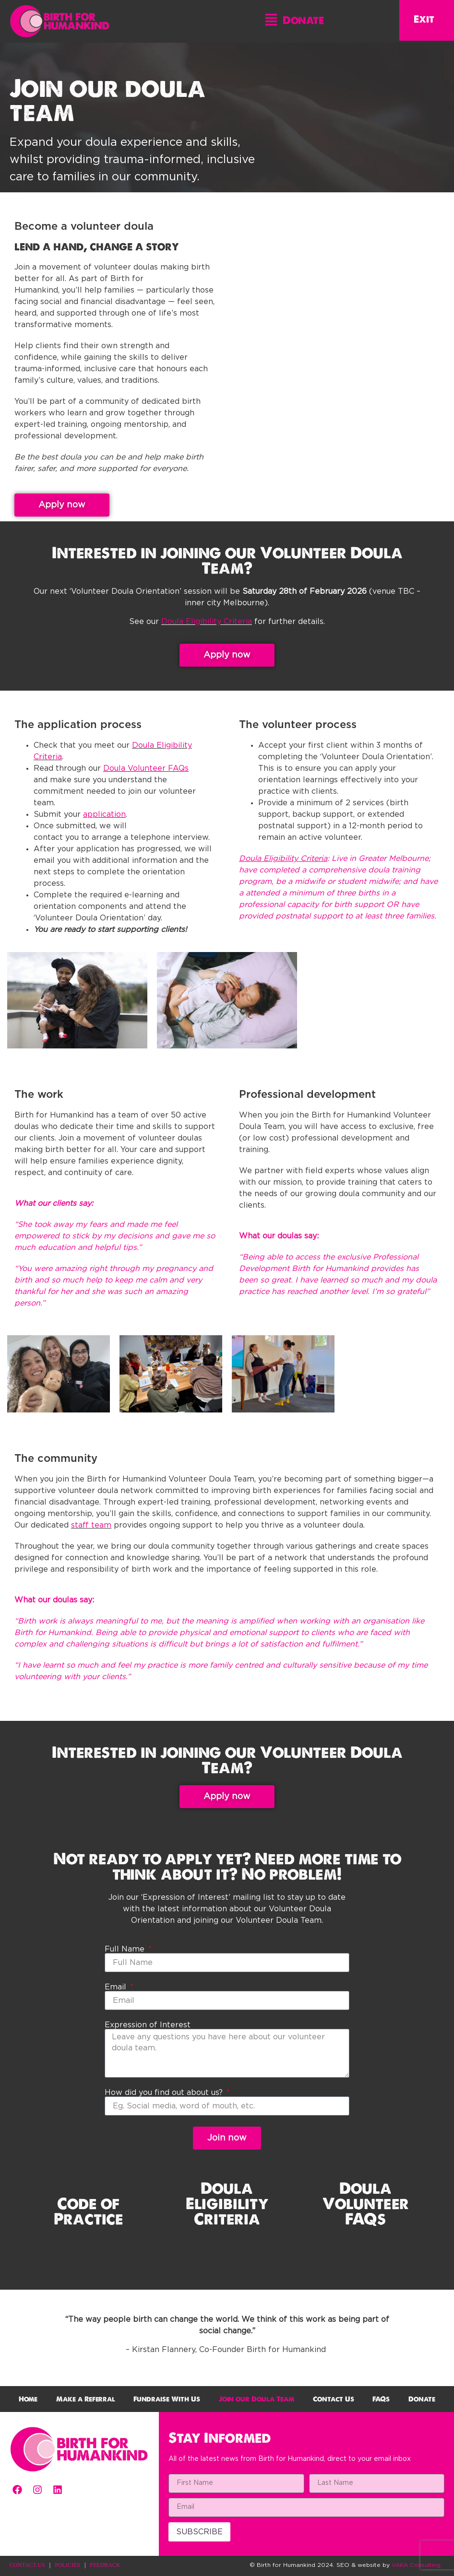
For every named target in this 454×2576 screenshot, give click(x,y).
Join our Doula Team (256, 2399)
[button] (271, 22)
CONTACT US (27, 2565)
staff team (91, 1525)
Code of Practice (88, 2211)
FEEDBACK (105, 2565)
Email (117, 1987)
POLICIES (67, 2565)
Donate (303, 20)
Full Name (126, 1949)
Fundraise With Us (166, 2399)
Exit (424, 19)
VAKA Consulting (416, 2565)
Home (28, 2399)
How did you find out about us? (165, 2092)
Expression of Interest (148, 2025)
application (104, 814)
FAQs (381, 2399)
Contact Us (333, 2399)
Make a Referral (85, 2399)
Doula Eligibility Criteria (206, 621)
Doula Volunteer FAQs (146, 768)
